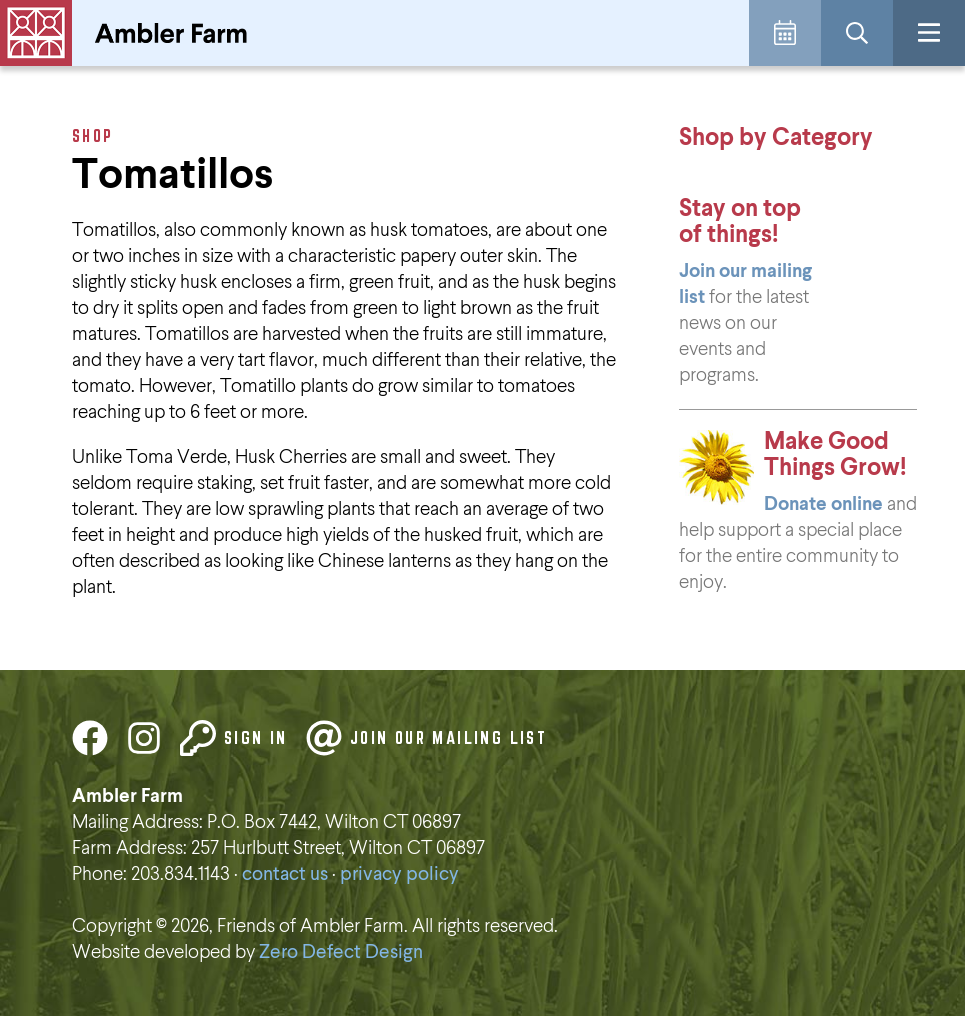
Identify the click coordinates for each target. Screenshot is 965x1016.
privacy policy (399, 874)
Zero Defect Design (341, 952)
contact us (285, 874)
